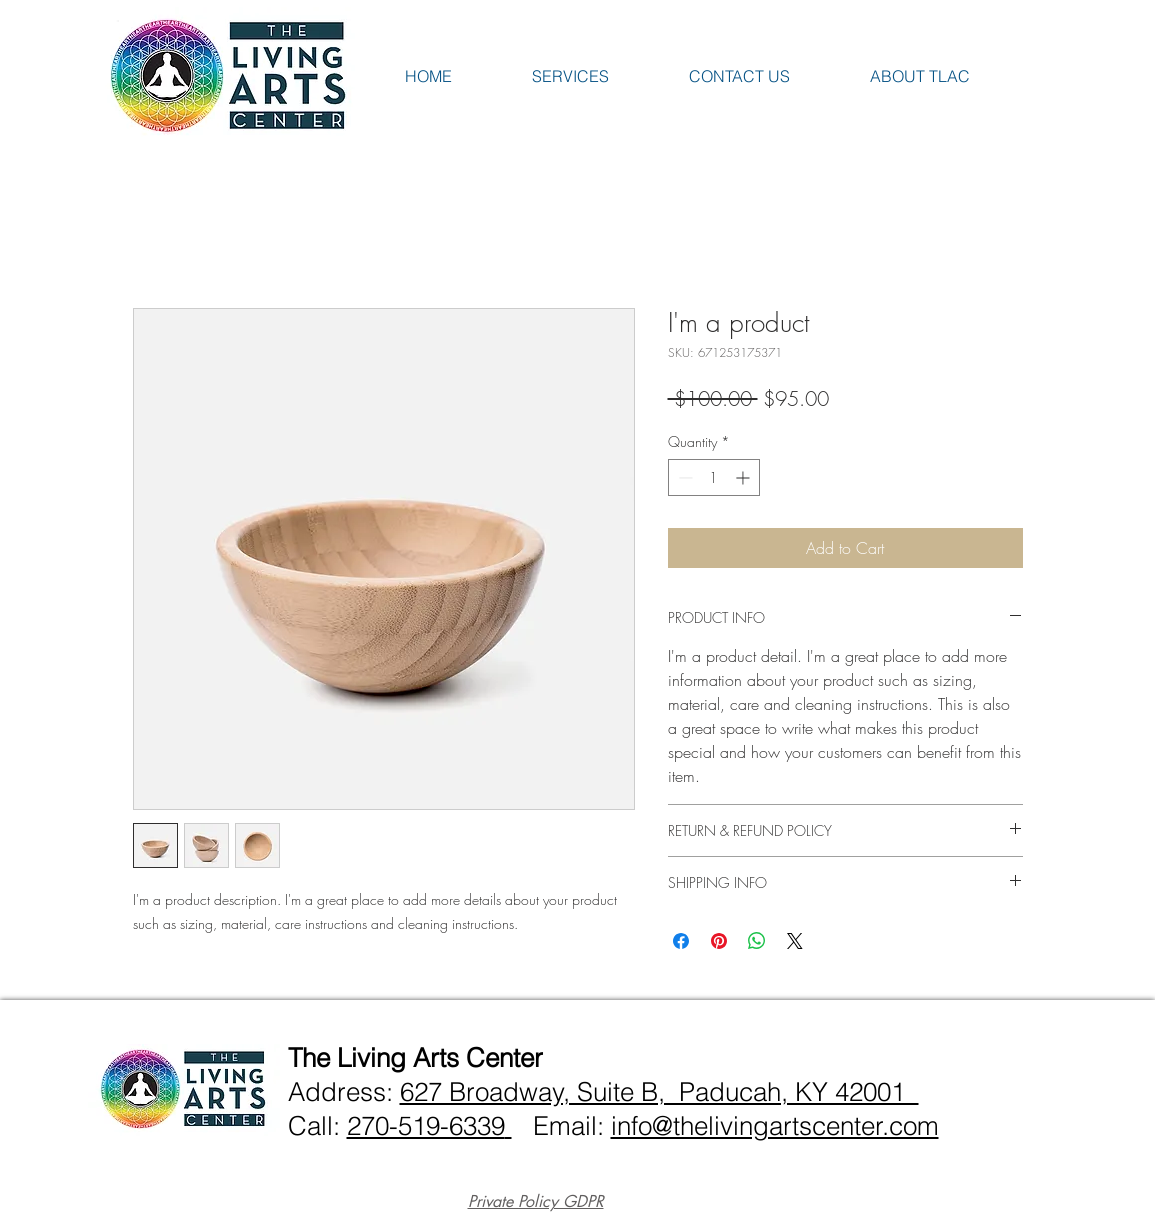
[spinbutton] (714, 477)
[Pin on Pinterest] (719, 941)
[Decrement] (683, 477)
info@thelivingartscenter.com (775, 1126)
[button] (600, 76)
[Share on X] (795, 941)
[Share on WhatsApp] (757, 941)
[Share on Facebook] (681, 941)
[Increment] (744, 477)
